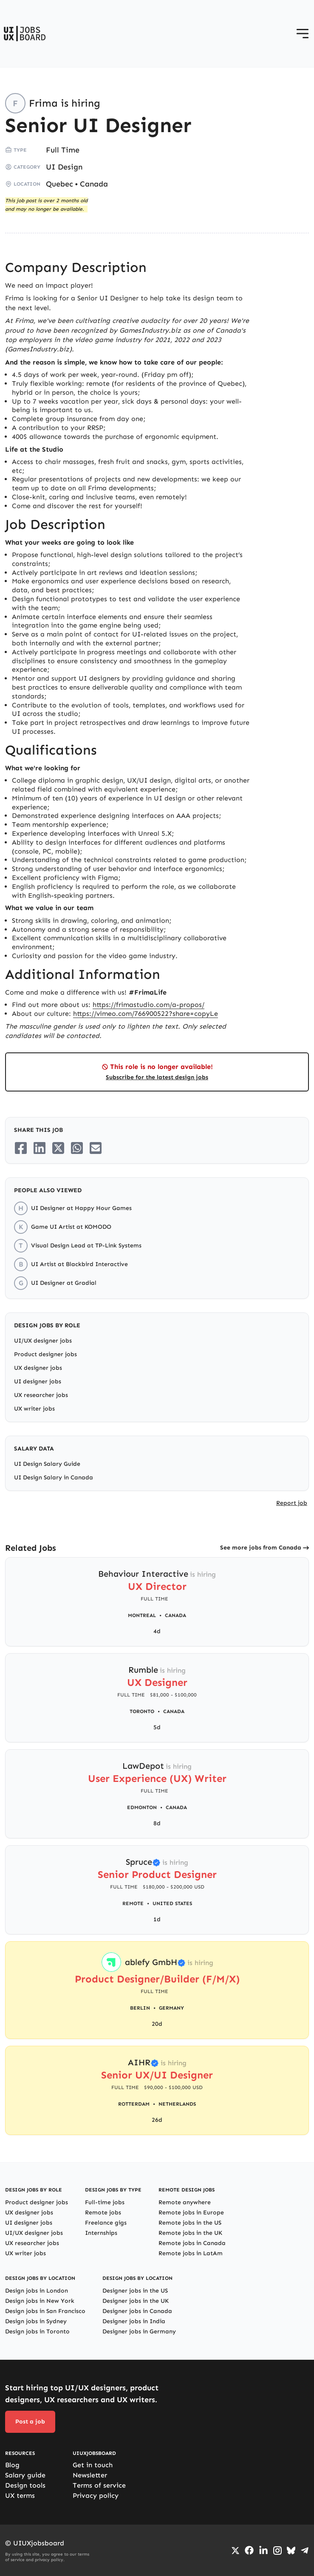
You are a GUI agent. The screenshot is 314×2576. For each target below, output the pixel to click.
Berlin (140, 2008)
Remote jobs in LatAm (190, 2253)
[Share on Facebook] (21, 1148)
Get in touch (93, 2465)
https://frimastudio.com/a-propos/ (148, 1005)
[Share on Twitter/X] (58, 1148)
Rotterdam (134, 2104)
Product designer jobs (45, 1354)
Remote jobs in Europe (191, 2212)
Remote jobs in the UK (190, 2233)
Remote (133, 1903)
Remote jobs (103, 2212)
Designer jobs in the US (135, 2290)
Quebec (59, 184)
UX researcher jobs (41, 1395)
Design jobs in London (36, 2290)
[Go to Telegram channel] (304, 2550)
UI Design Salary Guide (47, 1464)
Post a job (30, 2421)
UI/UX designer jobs (43, 1340)
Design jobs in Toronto (37, 2331)
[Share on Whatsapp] (77, 1148)
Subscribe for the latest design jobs (157, 1077)
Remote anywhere (184, 2202)
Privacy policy (96, 2495)
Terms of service (99, 2485)
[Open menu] (302, 33)
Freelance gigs (106, 2222)
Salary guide (25, 2475)
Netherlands (177, 2104)
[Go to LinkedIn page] (263, 2550)
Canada (94, 184)
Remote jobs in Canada (192, 2243)
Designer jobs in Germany (139, 2331)
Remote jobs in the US (189, 2222)
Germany (171, 2008)
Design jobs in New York (39, 2301)
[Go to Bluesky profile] (291, 2550)
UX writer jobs (34, 1408)
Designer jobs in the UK (135, 2301)
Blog (12, 2465)
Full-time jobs (104, 2202)
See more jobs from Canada (260, 1547)
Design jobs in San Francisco (45, 2311)
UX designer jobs (38, 1367)
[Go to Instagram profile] (277, 2550)
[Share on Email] (95, 1148)
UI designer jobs (37, 1381)
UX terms (20, 2495)
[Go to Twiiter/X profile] (235, 2550)
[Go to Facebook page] (249, 2550)
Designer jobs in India (133, 2321)
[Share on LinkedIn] (39, 1148)
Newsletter (90, 2475)
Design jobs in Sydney (36, 2321)
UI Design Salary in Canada (53, 1477)
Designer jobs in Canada (137, 2311)
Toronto (142, 1711)
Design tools (25, 2485)
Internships (101, 2233)
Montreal (142, 1615)
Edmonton (142, 1807)
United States (172, 1903)
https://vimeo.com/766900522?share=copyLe (145, 1013)
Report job (291, 1503)
